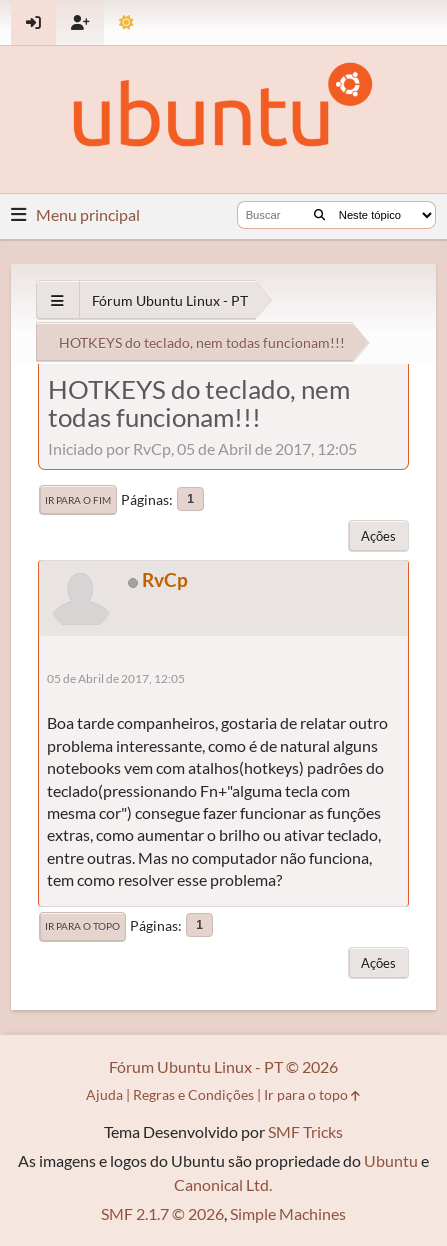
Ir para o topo (82, 926)
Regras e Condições (193, 1094)
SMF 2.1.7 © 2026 (162, 1213)
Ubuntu (391, 1160)
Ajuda (104, 1094)
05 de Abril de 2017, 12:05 (116, 678)
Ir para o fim (78, 500)
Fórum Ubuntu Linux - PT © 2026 (223, 1066)
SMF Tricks (305, 1131)
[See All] (57, 300)
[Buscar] (319, 215)
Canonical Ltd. (223, 1184)
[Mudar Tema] (126, 22)
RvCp (165, 579)
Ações (378, 536)
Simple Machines (288, 1213)
